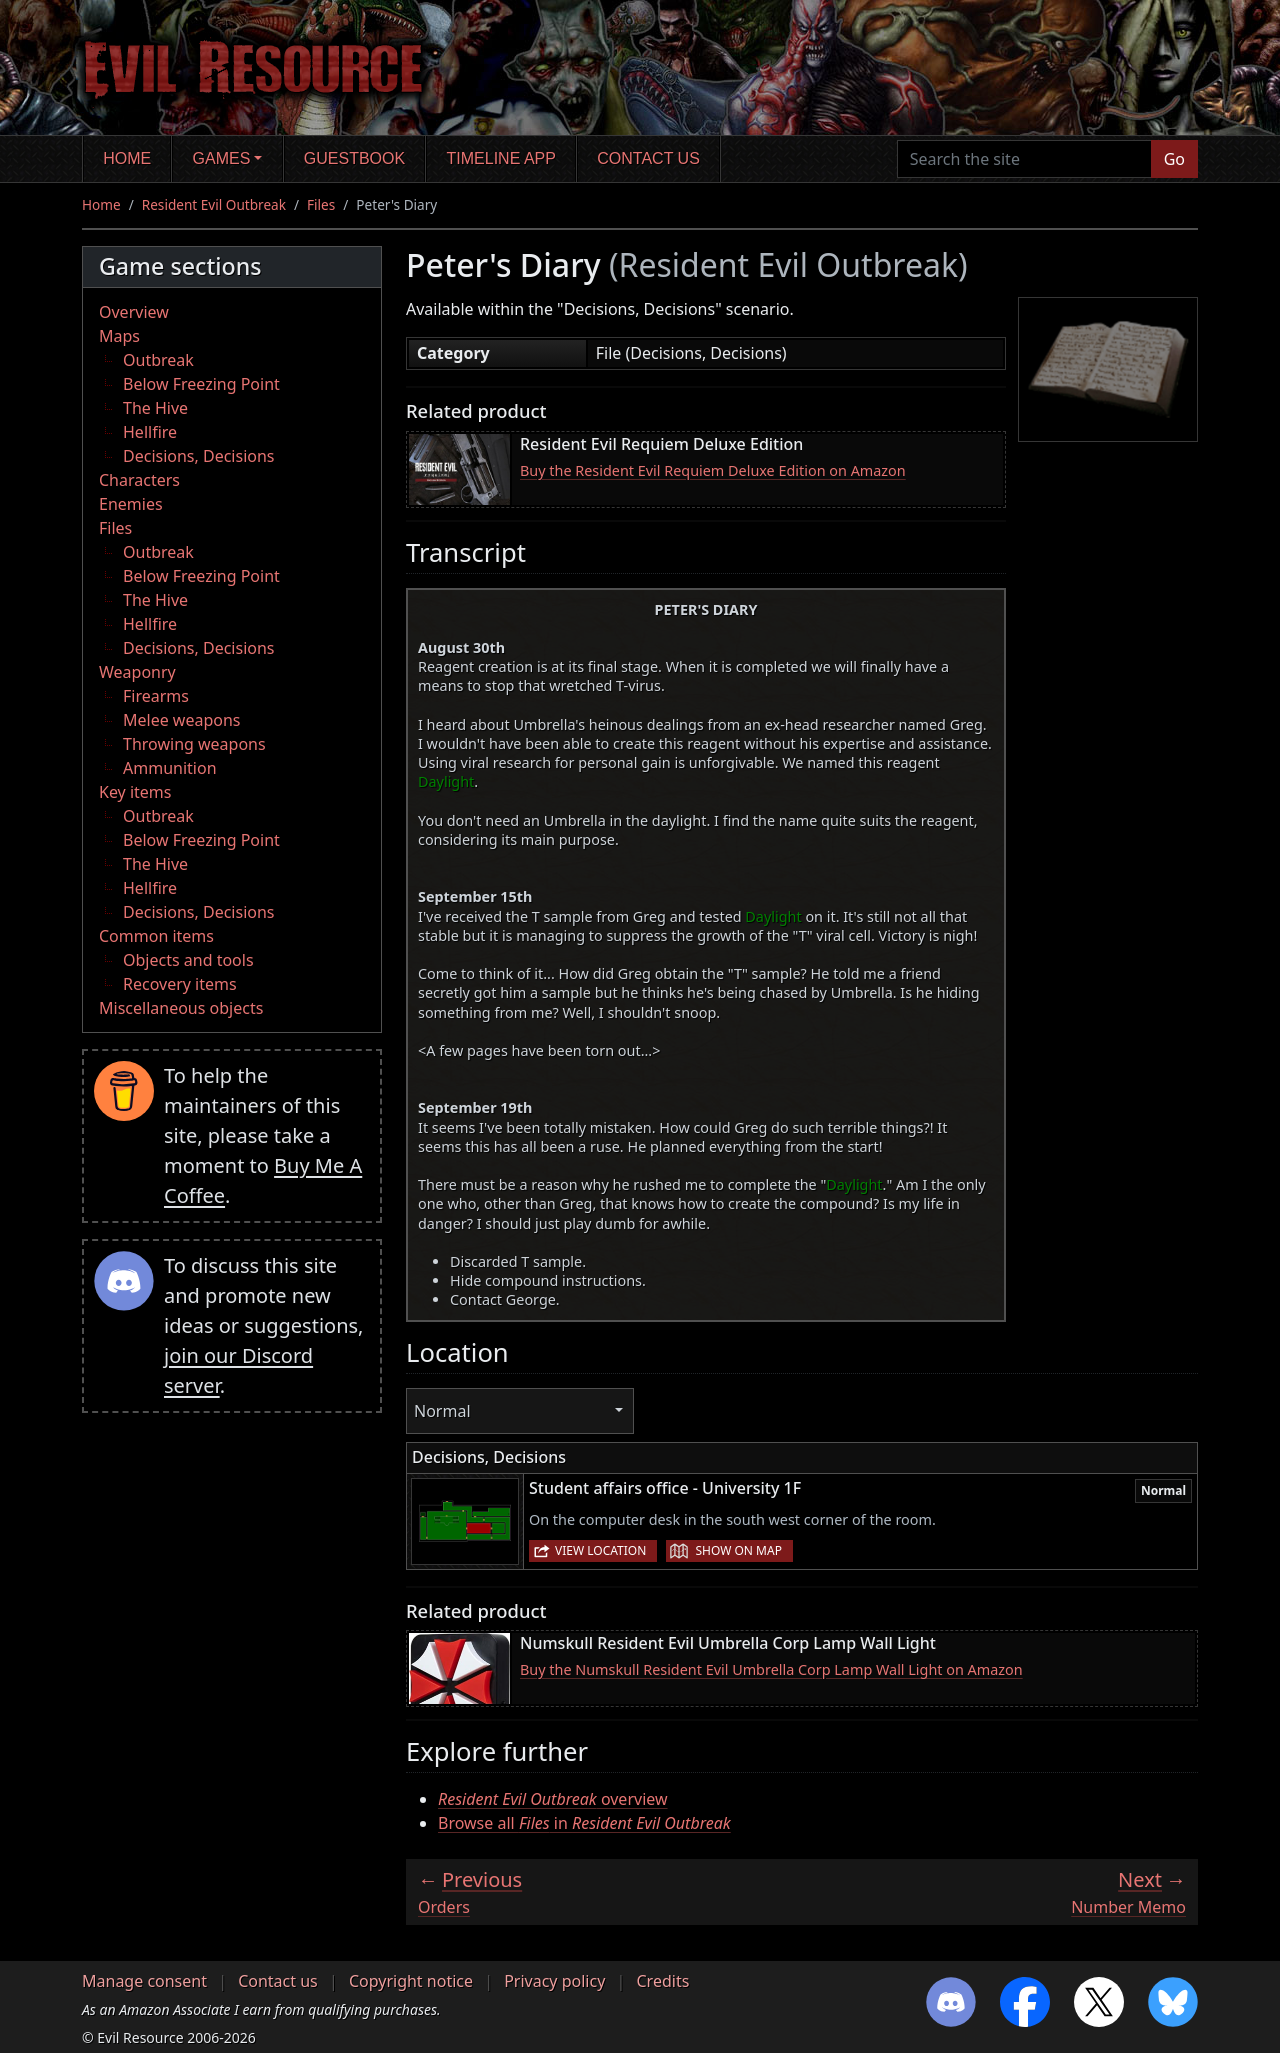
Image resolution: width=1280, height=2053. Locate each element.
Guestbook (354, 158)
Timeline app (501, 158)
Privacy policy (554, 1981)
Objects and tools (188, 960)
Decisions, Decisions (199, 456)
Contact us (648, 158)
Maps (119, 336)
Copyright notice (411, 1981)
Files (321, 204)
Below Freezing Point (201, 384)
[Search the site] (1024, 159)
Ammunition (170, 768)
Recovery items (180, 984)
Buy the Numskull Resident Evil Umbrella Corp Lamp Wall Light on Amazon (771, 1669)
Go (1174, 159)
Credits (662, 1981)
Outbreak (158, 360)
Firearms (156, 696)
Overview (134, 312)
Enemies (131, 504)
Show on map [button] (738, 1550)
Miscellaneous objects (181, 1008)
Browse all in (584, 1823)
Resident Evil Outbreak (214, 204)
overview (553, 1799)
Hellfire (150, 432)
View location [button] (600, 1550)
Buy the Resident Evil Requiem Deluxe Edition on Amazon (713, 470)
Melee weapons (182, 720)
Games (222, 158)
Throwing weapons (194, 744)
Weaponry (137, 672)
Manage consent (144, 1981)
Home (127, 158)
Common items (156, 936)
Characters (139, 480)
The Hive (155, 408)
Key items (135, 792)
